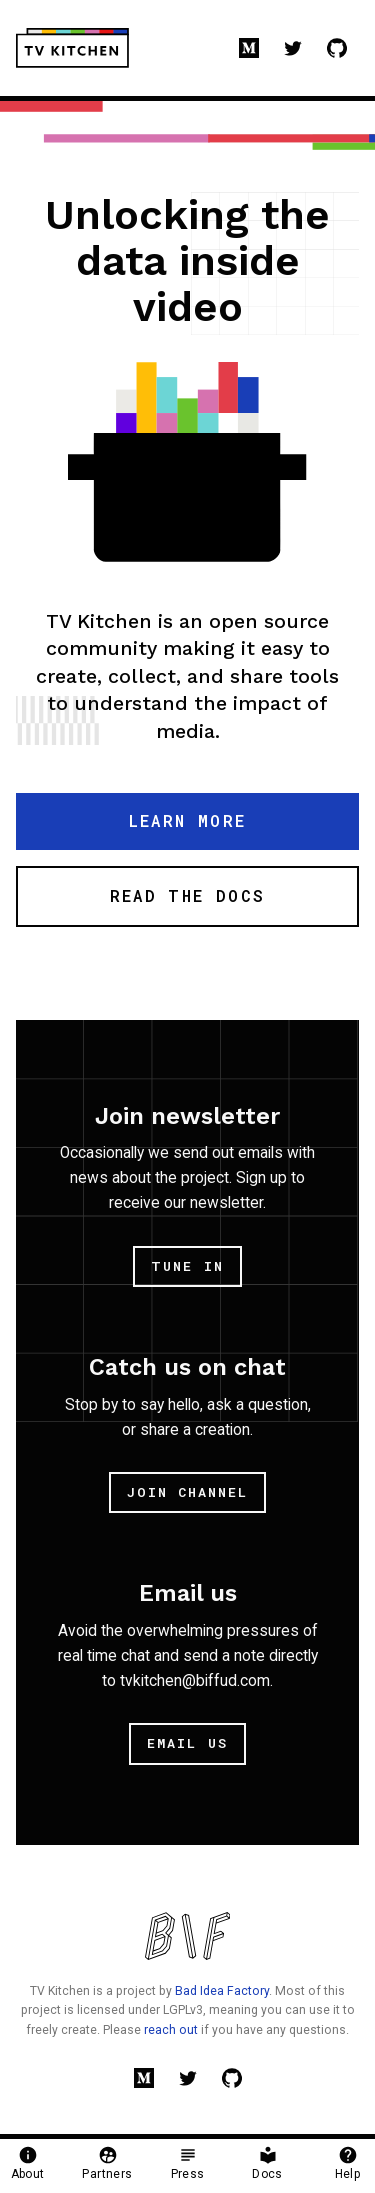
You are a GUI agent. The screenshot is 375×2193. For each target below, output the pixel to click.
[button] (187, 821)
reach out (171, 2030)
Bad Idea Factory (222, 1991)
